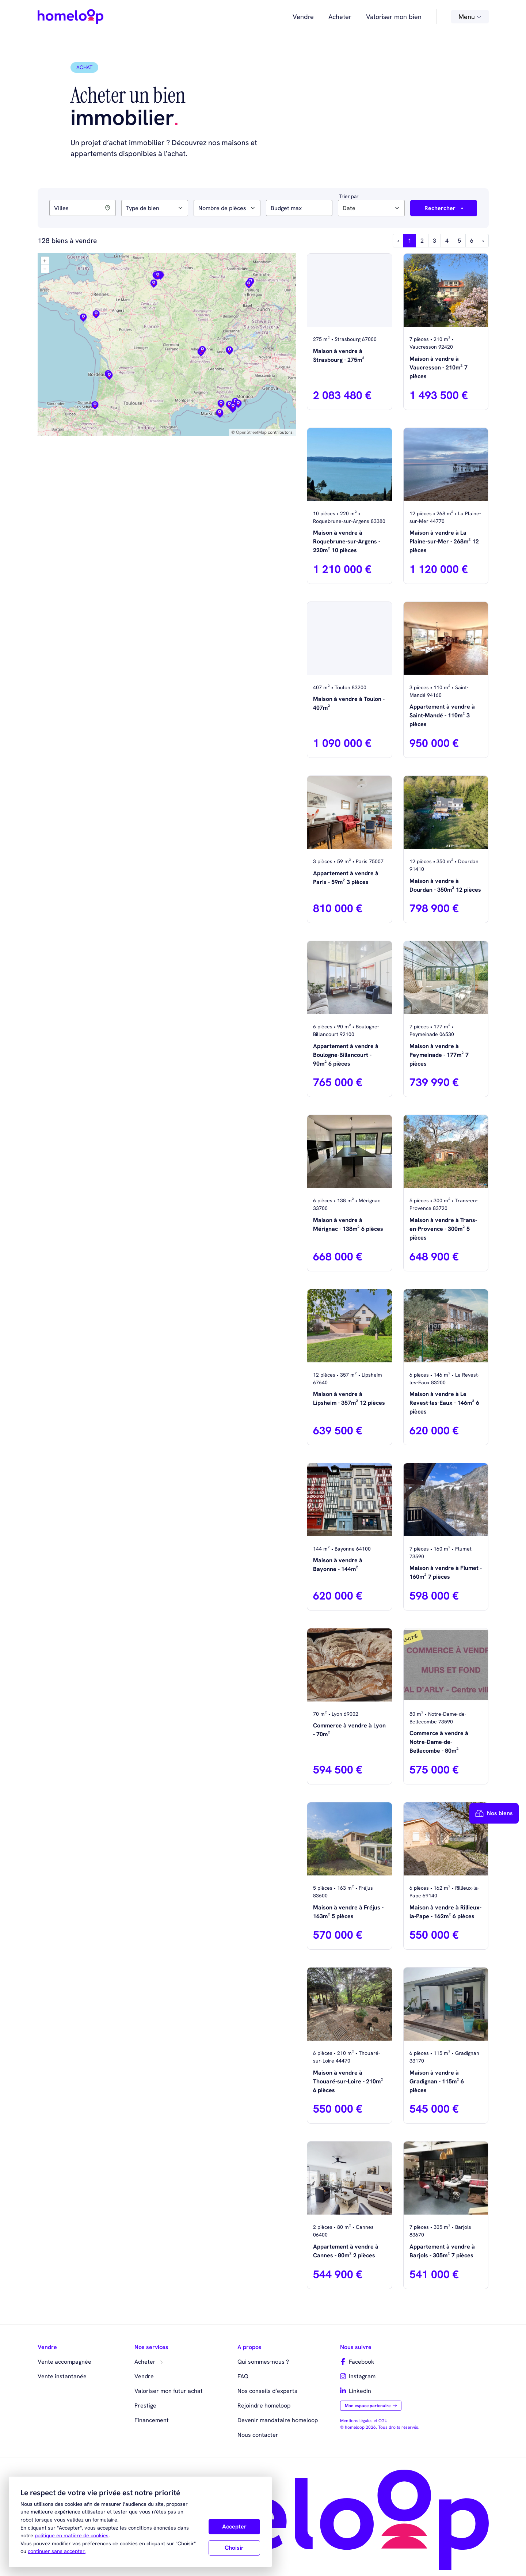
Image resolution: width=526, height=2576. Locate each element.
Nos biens (494, 1813)
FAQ (242, 2376)
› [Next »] (483, 240)
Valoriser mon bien (394, 16)
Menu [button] (469, 16)
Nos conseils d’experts (267, 2391)
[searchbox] (128, 208)
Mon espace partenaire (371, 2406)
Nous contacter (257, 2435)
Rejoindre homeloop (263, 2405)
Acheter (339, 16)
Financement (151, 2420)
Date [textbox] (349, 208)
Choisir (234, 2548)
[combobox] (154, 208)
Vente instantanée (62, 2376)
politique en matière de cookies (71, 2535)
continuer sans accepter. (56, 2551)
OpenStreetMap (251, 432)
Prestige (145, 2405)
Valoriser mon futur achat (168, 2391)
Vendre (303, 16)
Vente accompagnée (64, 2362)
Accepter (234, 2526)
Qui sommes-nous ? (263, 2362)
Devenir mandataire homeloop (277, 2420)
